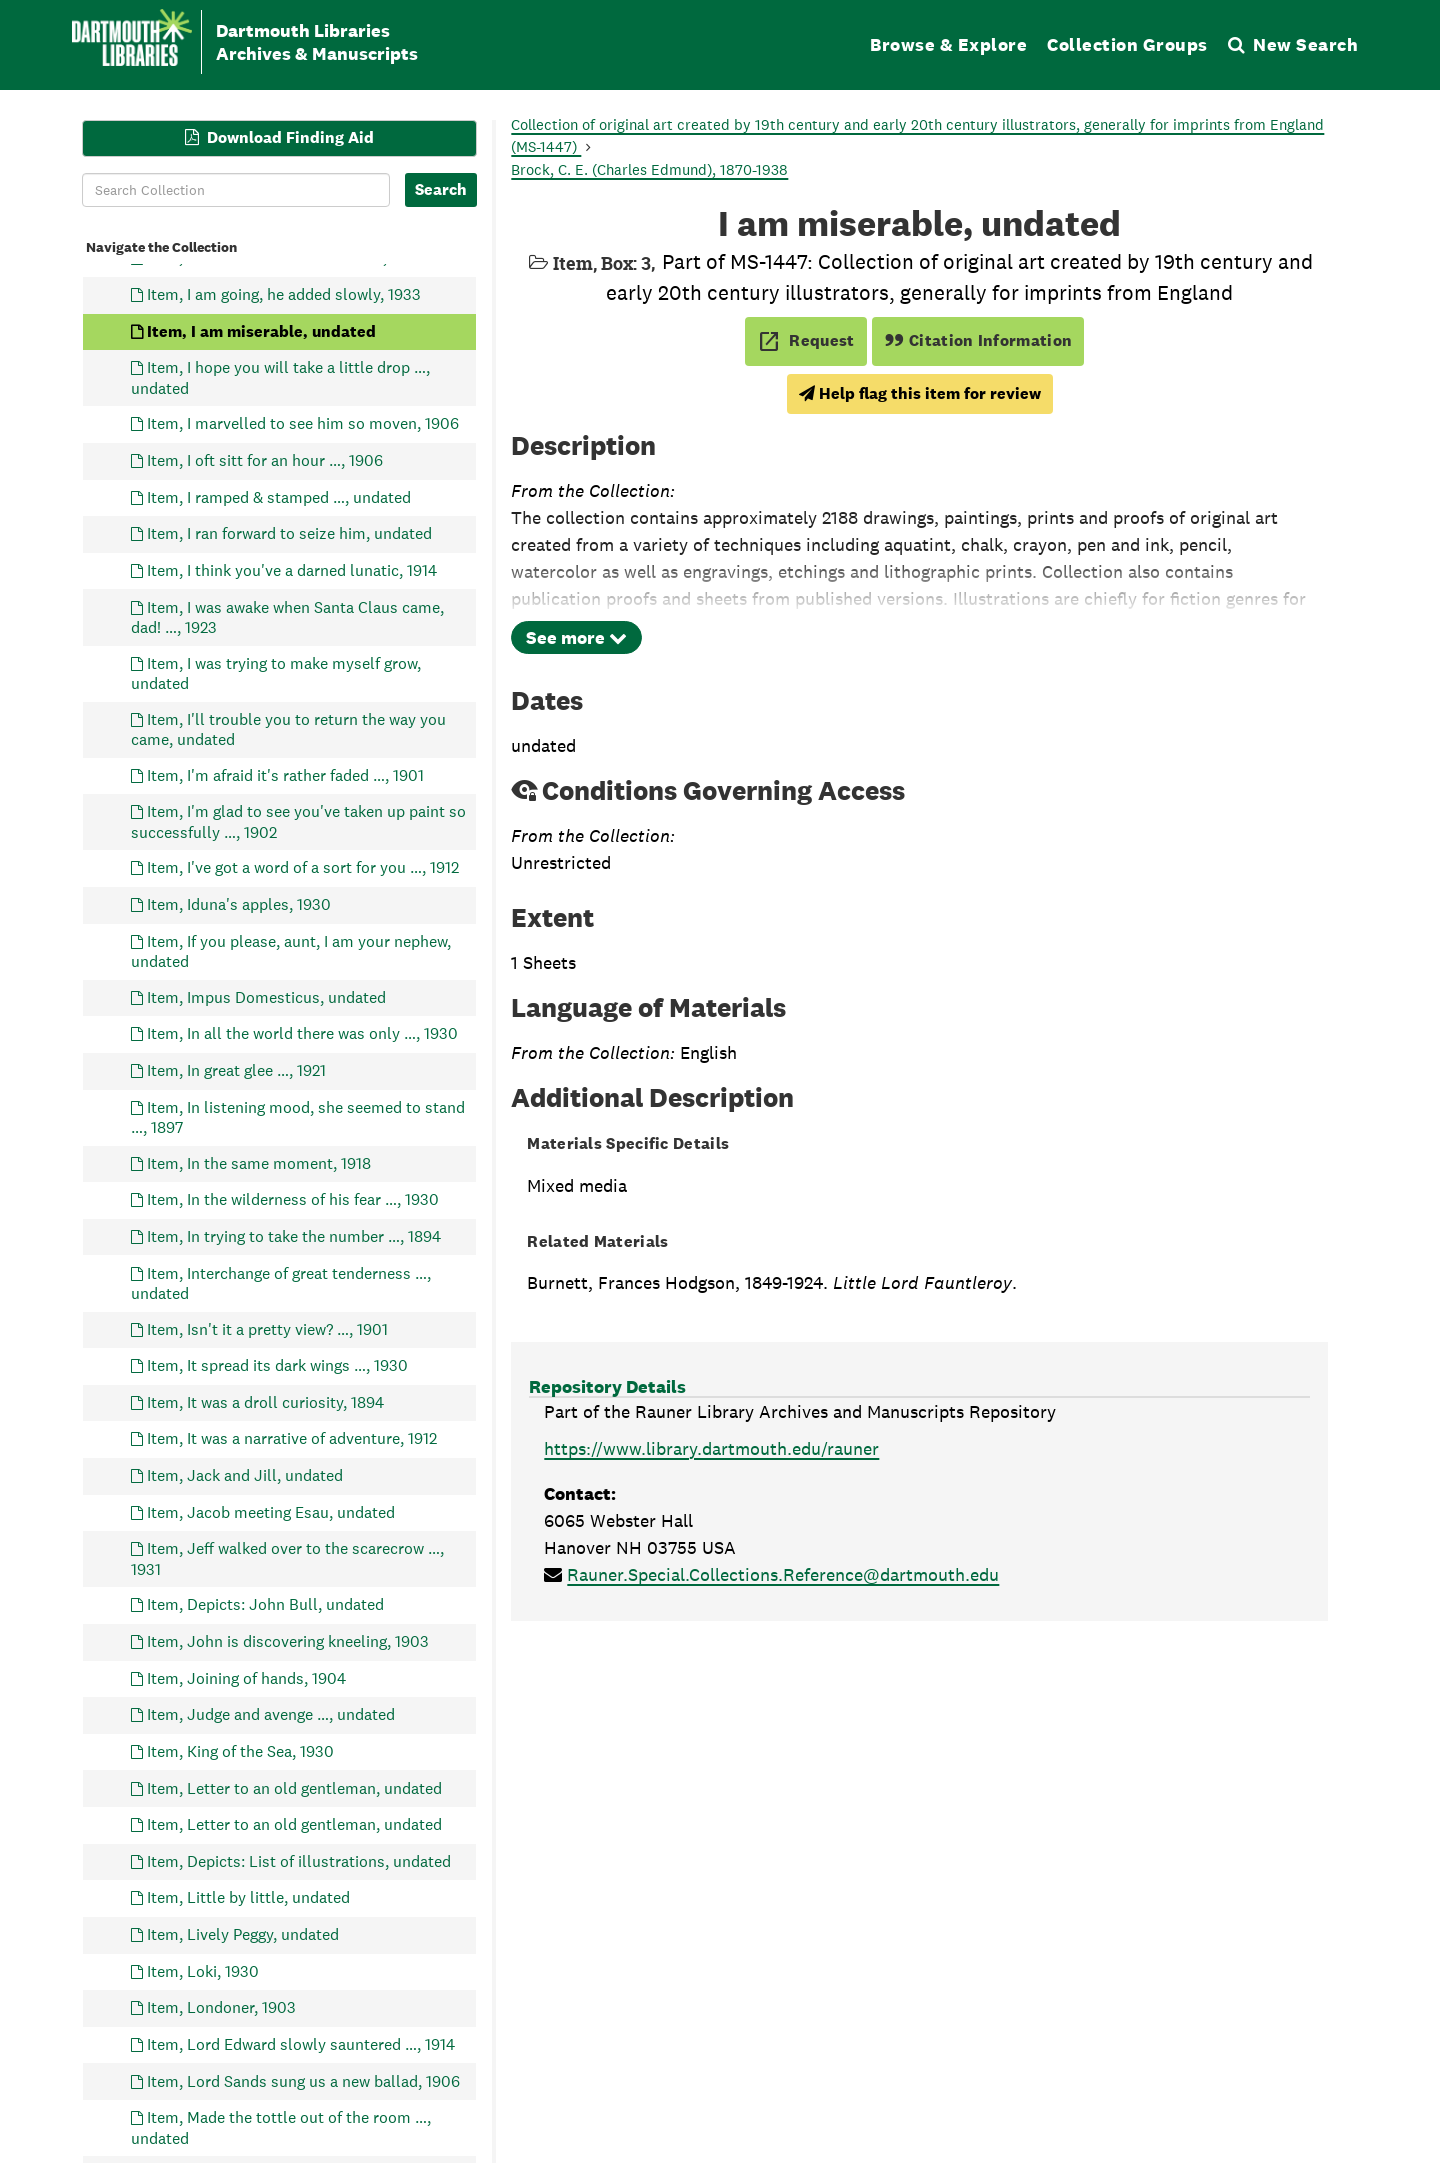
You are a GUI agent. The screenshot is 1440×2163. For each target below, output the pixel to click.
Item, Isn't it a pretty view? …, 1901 (267, 1328)
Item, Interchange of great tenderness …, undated (281, 1282)
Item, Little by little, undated (248, 1897)
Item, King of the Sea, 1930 (240, 1750)
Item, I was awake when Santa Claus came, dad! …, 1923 (287, 616)
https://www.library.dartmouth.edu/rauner (711, 1448)
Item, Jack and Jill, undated (245, 1475)
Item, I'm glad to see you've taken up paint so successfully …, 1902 (298, 821)
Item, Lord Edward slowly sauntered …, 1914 (301, 2043)
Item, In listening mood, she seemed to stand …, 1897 (298, 1116)
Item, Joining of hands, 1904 (246, 1677)
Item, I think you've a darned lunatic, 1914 (292, 569)
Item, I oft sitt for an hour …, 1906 (265, 460)
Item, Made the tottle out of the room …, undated (281, 2127)
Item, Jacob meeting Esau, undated (271, 1511)
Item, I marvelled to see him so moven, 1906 (303, 423)
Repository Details (607, 1386)
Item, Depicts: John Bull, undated (265, 1604)
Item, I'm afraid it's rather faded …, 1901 (285, 774)
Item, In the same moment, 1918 (259, 1162)
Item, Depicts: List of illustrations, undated (299, 1860)
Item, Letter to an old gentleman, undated (294, 1787)
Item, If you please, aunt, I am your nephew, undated (291, 950)
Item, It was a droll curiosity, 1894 (265, 1401)
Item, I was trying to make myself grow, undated (276, 672)
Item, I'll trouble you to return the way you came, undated (288, 728)
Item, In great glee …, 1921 (236, 1069)
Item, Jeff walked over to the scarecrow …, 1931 (287, 1558)
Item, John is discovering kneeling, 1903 (288, 1641)
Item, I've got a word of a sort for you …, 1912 (303, 867)
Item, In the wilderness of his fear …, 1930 (293, 1199)
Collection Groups (1127, 44)
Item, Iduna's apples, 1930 (239, 904)
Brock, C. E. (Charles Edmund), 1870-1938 (649, 169)
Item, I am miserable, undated (261, 330)
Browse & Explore (948, 44)
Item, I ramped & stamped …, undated (279, 496)
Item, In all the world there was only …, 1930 (302, 1033)
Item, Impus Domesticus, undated (266, 996)
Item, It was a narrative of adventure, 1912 (292, 1438)
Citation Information (978, 340)
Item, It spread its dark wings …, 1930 (277, 1365)
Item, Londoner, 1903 (221, 2007)
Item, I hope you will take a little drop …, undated (280, 377)
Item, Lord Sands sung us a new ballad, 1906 (303, 2080)
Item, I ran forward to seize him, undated (289, 533)
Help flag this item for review (920, 393)
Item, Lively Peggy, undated (243, 1934)
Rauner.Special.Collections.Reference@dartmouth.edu (783, 1574)
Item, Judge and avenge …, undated (271, 1714)
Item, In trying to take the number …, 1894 (294, 1235)
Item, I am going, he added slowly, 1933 (284, 294)
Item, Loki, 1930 (203, 1970)
